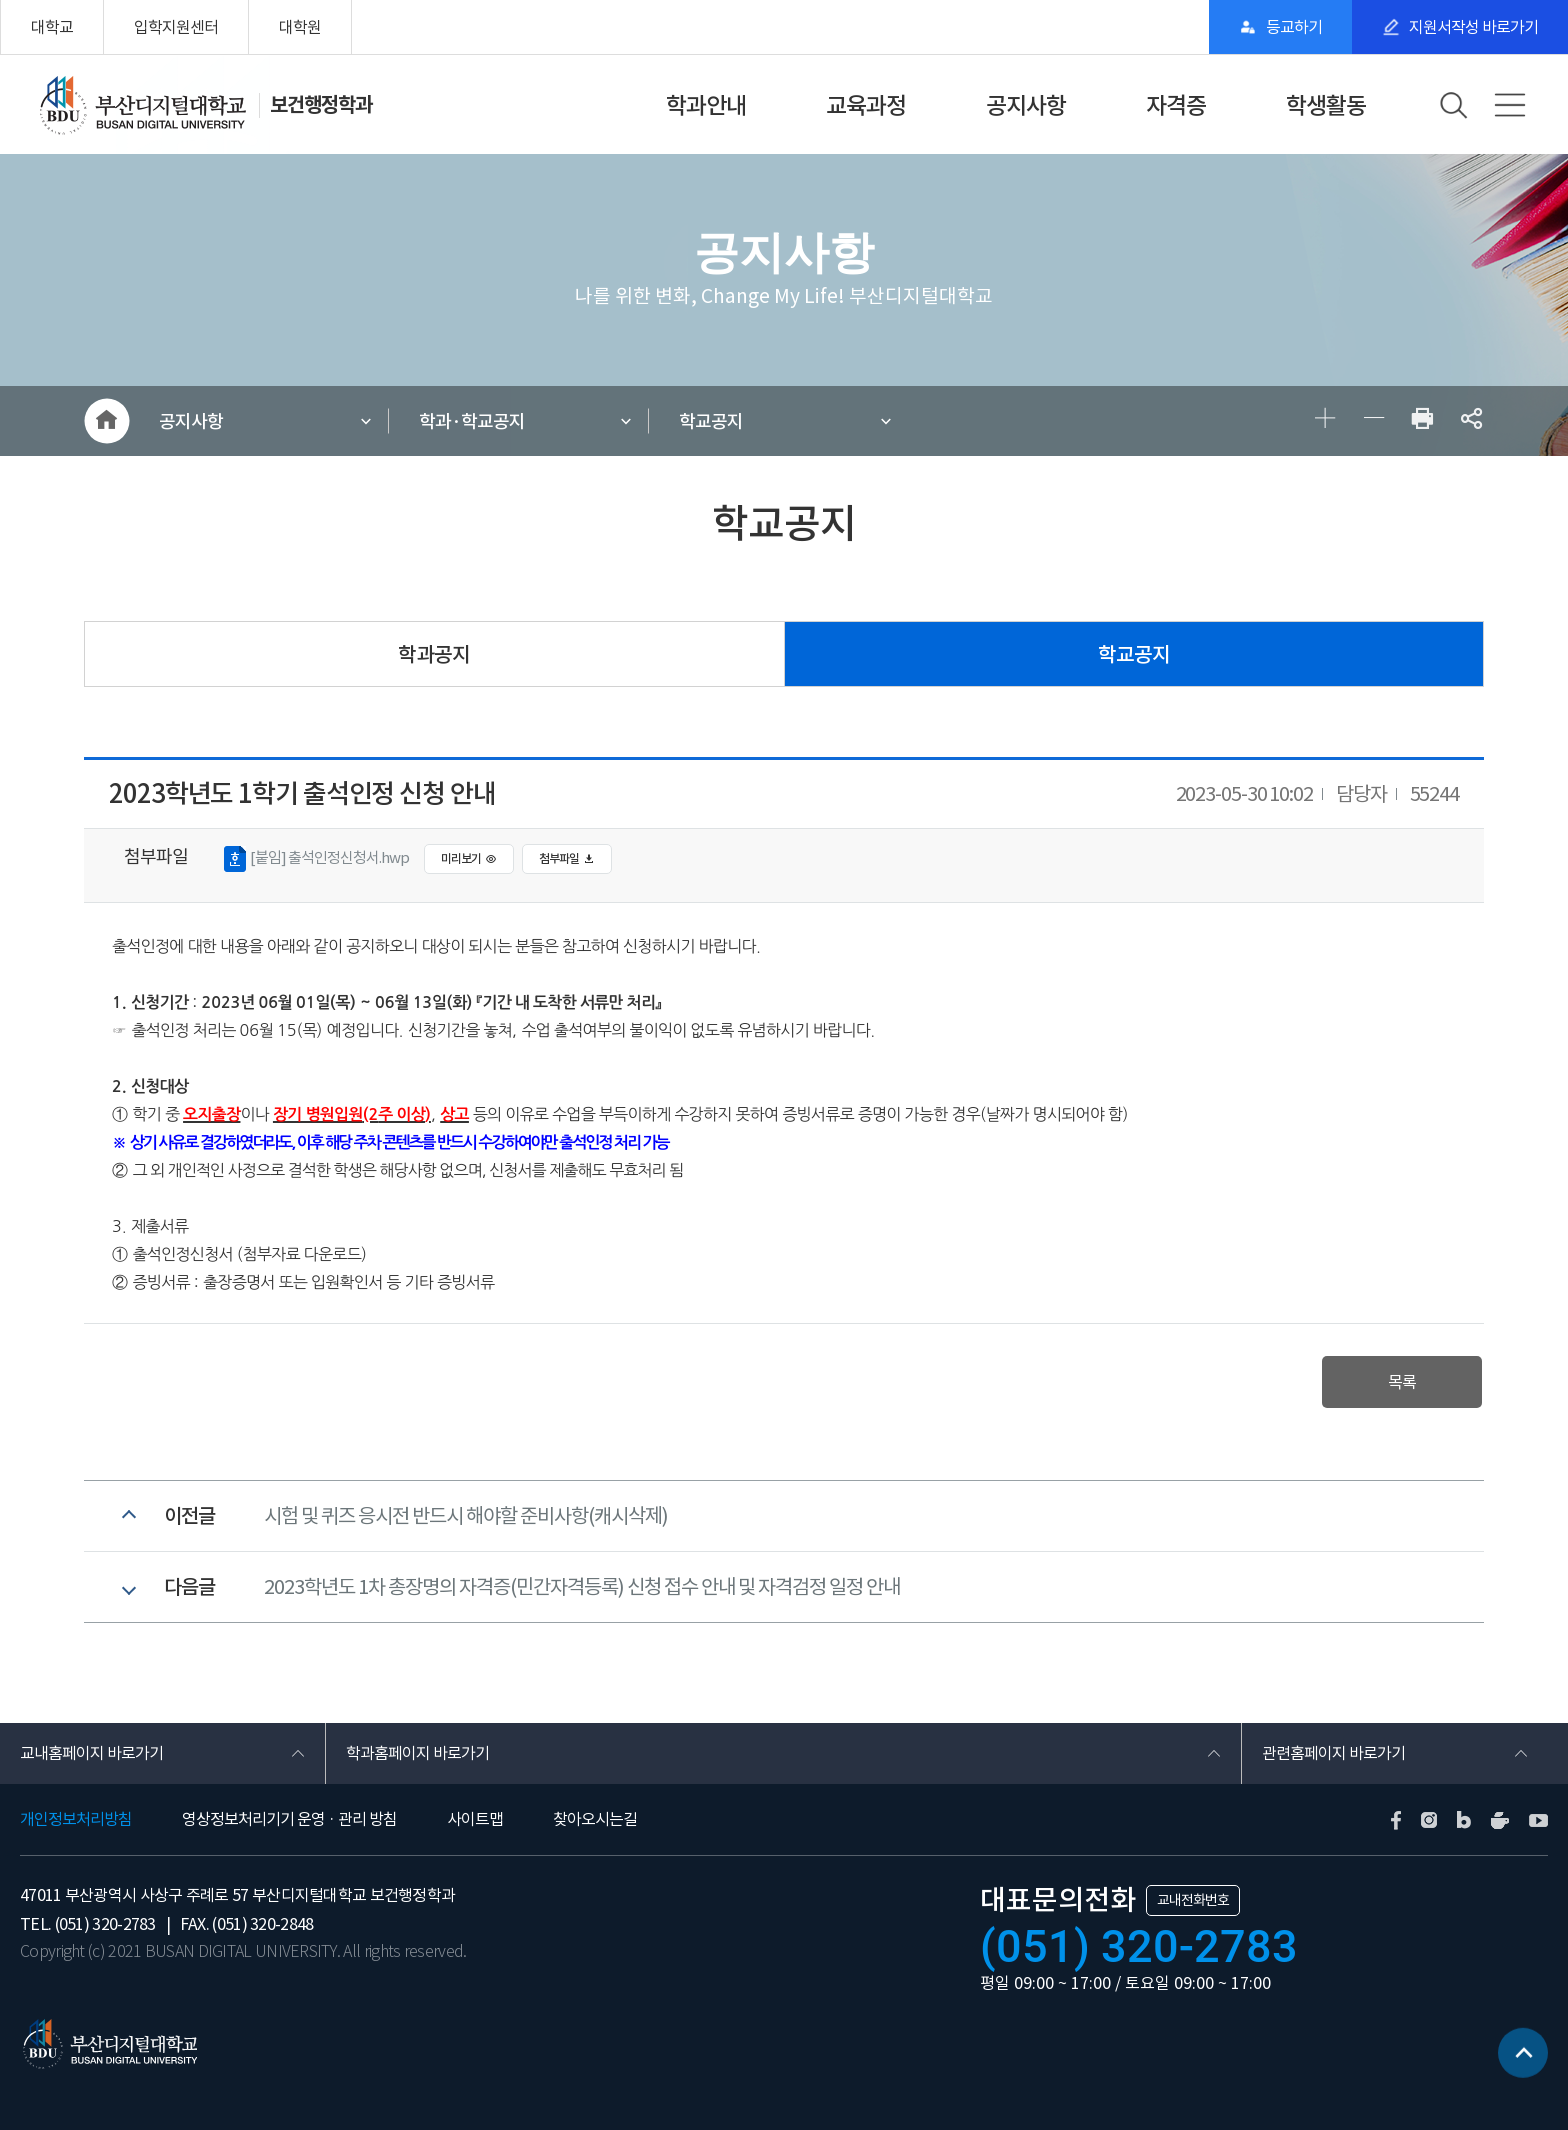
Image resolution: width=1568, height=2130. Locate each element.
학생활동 (1326, 105)
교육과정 (866, 105)
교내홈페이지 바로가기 (91, 1753)
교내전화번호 (1193, 1900)
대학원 (300, 27)
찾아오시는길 (595, 1819)
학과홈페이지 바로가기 (417, 1753)
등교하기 (1294, 27)
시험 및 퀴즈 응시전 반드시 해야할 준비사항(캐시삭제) (466, 1516)
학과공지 (434, 654)
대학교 (52, 27)
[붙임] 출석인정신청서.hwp (316, 859)
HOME (106, 421)
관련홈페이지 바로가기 (1333, 1753)
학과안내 (706, 105)
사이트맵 (475, 1819)
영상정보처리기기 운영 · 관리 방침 (289, 1819)
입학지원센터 (176, 27)
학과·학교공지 (472, 421)
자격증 (1176, 105)
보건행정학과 (321, 105)
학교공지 (711, 421)
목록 (1402, 1382)
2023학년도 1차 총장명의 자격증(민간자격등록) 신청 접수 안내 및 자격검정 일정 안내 (582, 1587)
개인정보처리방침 (76, 1819)
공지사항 (1026, 105)
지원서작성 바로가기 (1473, 27)
